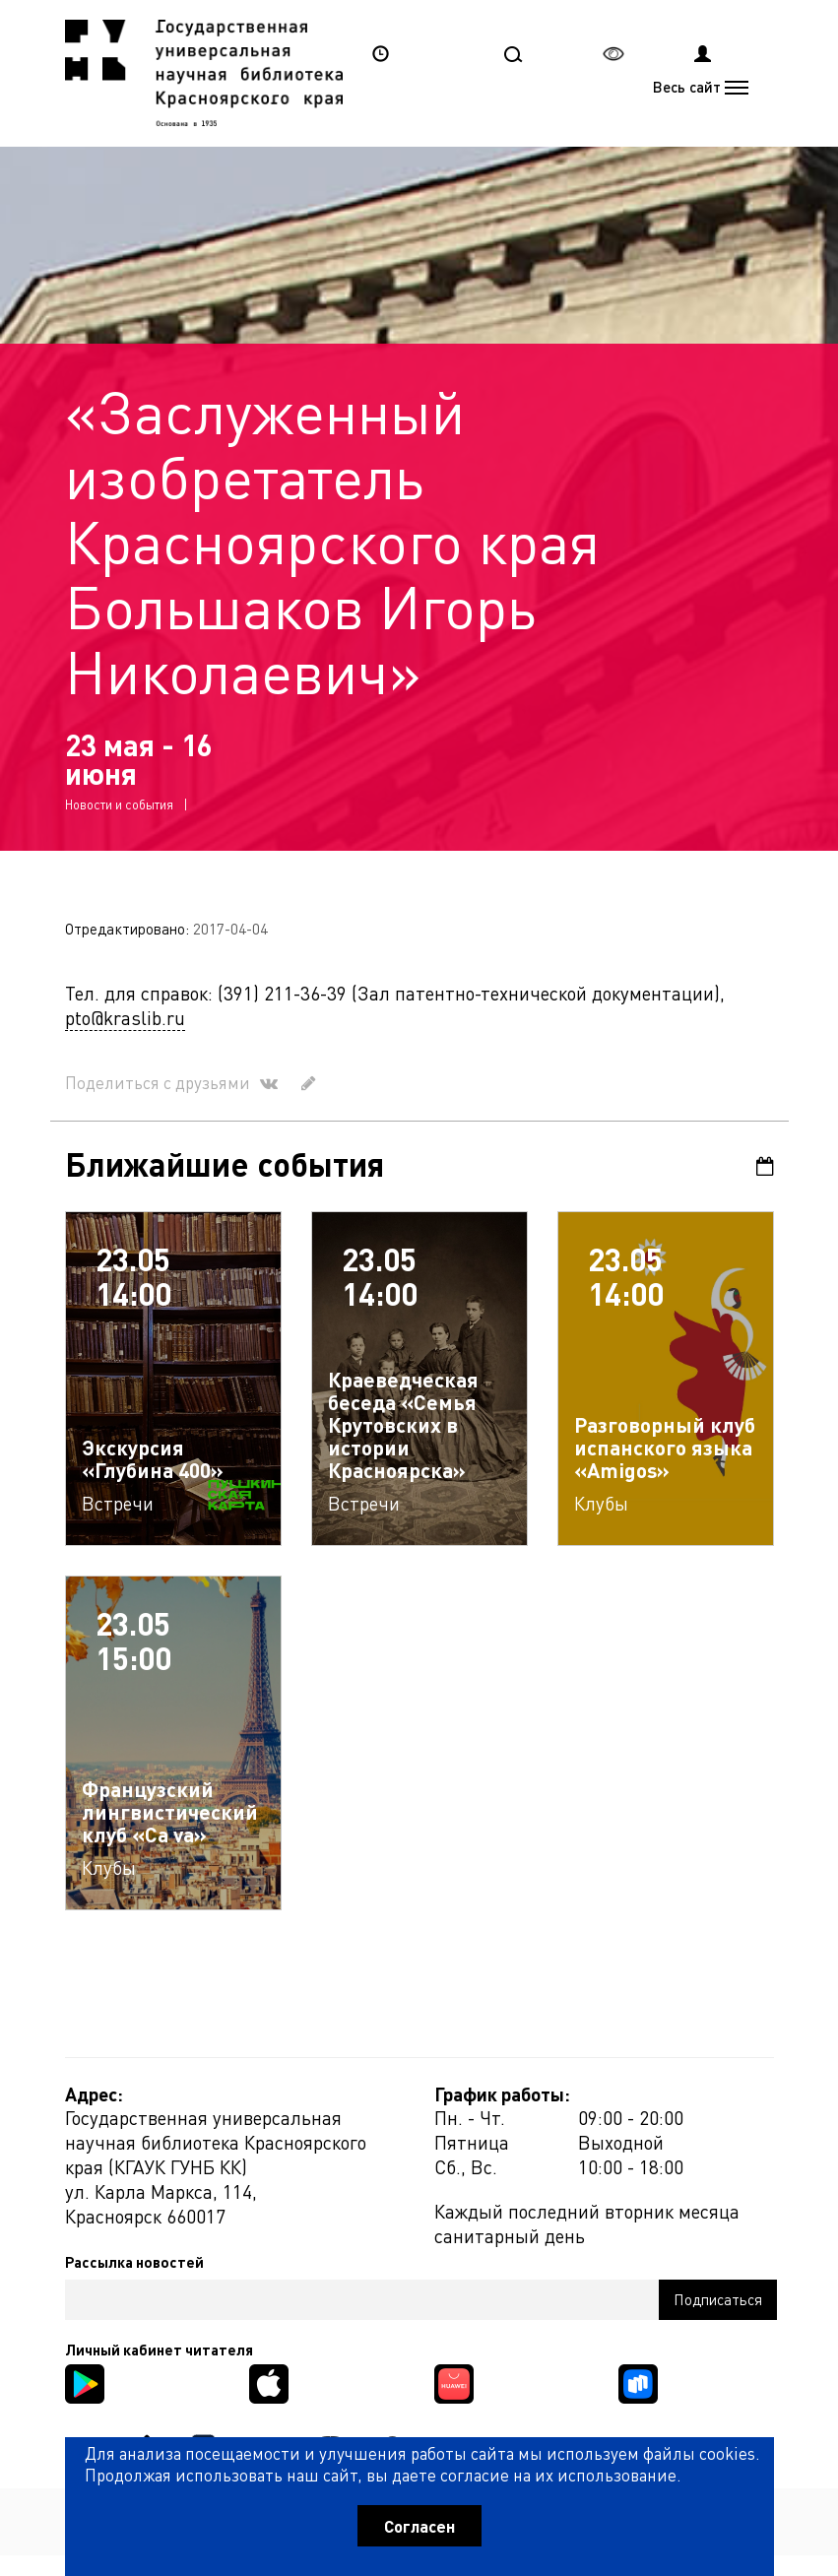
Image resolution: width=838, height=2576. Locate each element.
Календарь (765, 1166)
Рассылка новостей (134, 2262)
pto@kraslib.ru (125, 1017)
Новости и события (119, 804)
